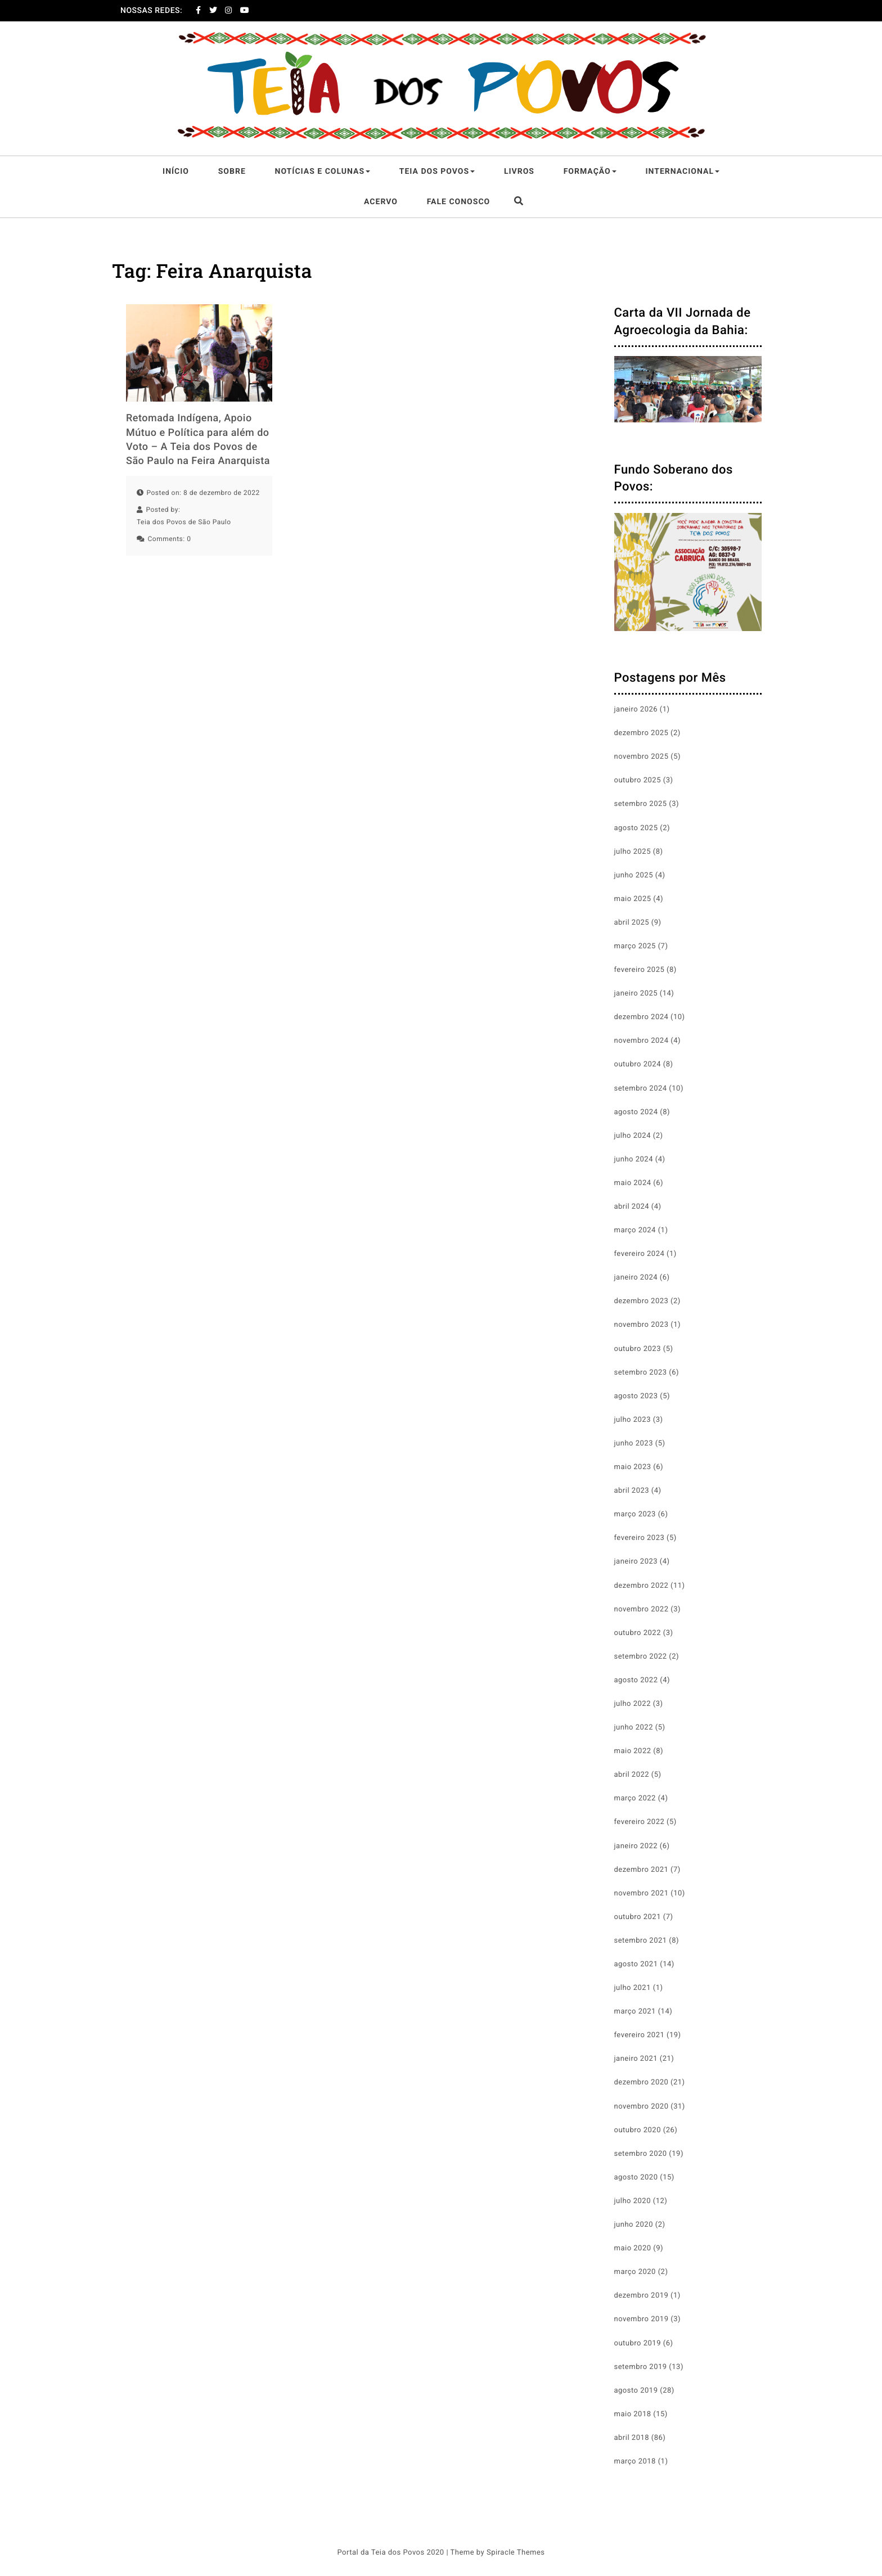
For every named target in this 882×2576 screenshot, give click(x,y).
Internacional (682, 171)
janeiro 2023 (636, 1561)
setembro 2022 (640, 1656)
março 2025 (635, 946)
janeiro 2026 (636, 709)
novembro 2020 (641, 2106)
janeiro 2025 (636, 993)
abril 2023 (632, 1491)
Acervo (381, 201)
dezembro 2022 (641, 1586)
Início (176, 171)
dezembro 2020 (641, 2082)
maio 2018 (632, 2414)
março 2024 (635, 1230)
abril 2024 (632, 1207)
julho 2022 (632, 1704)
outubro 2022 (637, 1633)
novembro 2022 (641, 1609)
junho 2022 (633, 1727)
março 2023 (635, 1514)
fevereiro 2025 (639, 970)
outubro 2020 (637, 2130)
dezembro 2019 (641, 2295)
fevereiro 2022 (639, 1822)
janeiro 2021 (636, 2059)
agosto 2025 (636, 828)
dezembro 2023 (641, 1301)
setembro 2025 (640, 804)
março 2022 (635, 1798)
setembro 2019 (640, 2367)
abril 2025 (632, 922)
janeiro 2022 (636, 1846)
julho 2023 (632, 1420)
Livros (519, 171)
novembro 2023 (641, 1325)
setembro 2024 (640, 1088)
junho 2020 (633, 2225)
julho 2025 (632, 852)
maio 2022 (632, 1751)
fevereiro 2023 (639, 1538)
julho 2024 (632, 1136)
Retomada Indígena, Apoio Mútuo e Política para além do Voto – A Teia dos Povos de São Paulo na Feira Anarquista (198, 439)
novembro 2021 (641, 1893)
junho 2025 (633, 875)
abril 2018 (632, 2438)
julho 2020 (632, 2201)
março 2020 (635, 2272)
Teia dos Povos (437, 171)
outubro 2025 (637, 780)
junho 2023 (633, 1443)
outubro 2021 (637, 1917)
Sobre (232, 171)
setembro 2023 (640, 1372)
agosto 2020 (636, 2177)
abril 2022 (632, 1775)
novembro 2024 (641, 1041)
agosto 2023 (636, 1396)
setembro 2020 (640, 2154)
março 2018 (635, 2461)
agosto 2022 (636, 1680)
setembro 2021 (640, 1940)
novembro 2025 (641, 757)
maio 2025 (632, 899)
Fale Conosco (458, 201)
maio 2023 (632, 1467)
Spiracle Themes (516, 2552)
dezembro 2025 (641, 733)
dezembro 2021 (641, 1870)
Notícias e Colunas (323, 171)
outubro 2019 (637, 2343)
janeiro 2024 (636, 1277)
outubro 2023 (637, 1349)
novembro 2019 (641, 2319)
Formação (590, 171)
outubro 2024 (637, 1064)
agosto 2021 (636, 1964)
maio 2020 (632, 2248)
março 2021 (635, 2011)
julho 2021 (632, 1988)
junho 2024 (633, 1159)
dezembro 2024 (641, 1017)
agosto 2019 (636, 2390)
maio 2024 (632, 1183)
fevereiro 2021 (639, 2035)
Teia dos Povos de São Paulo (184, 522)
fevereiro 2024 (639, 1254)
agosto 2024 (636, 1112)
